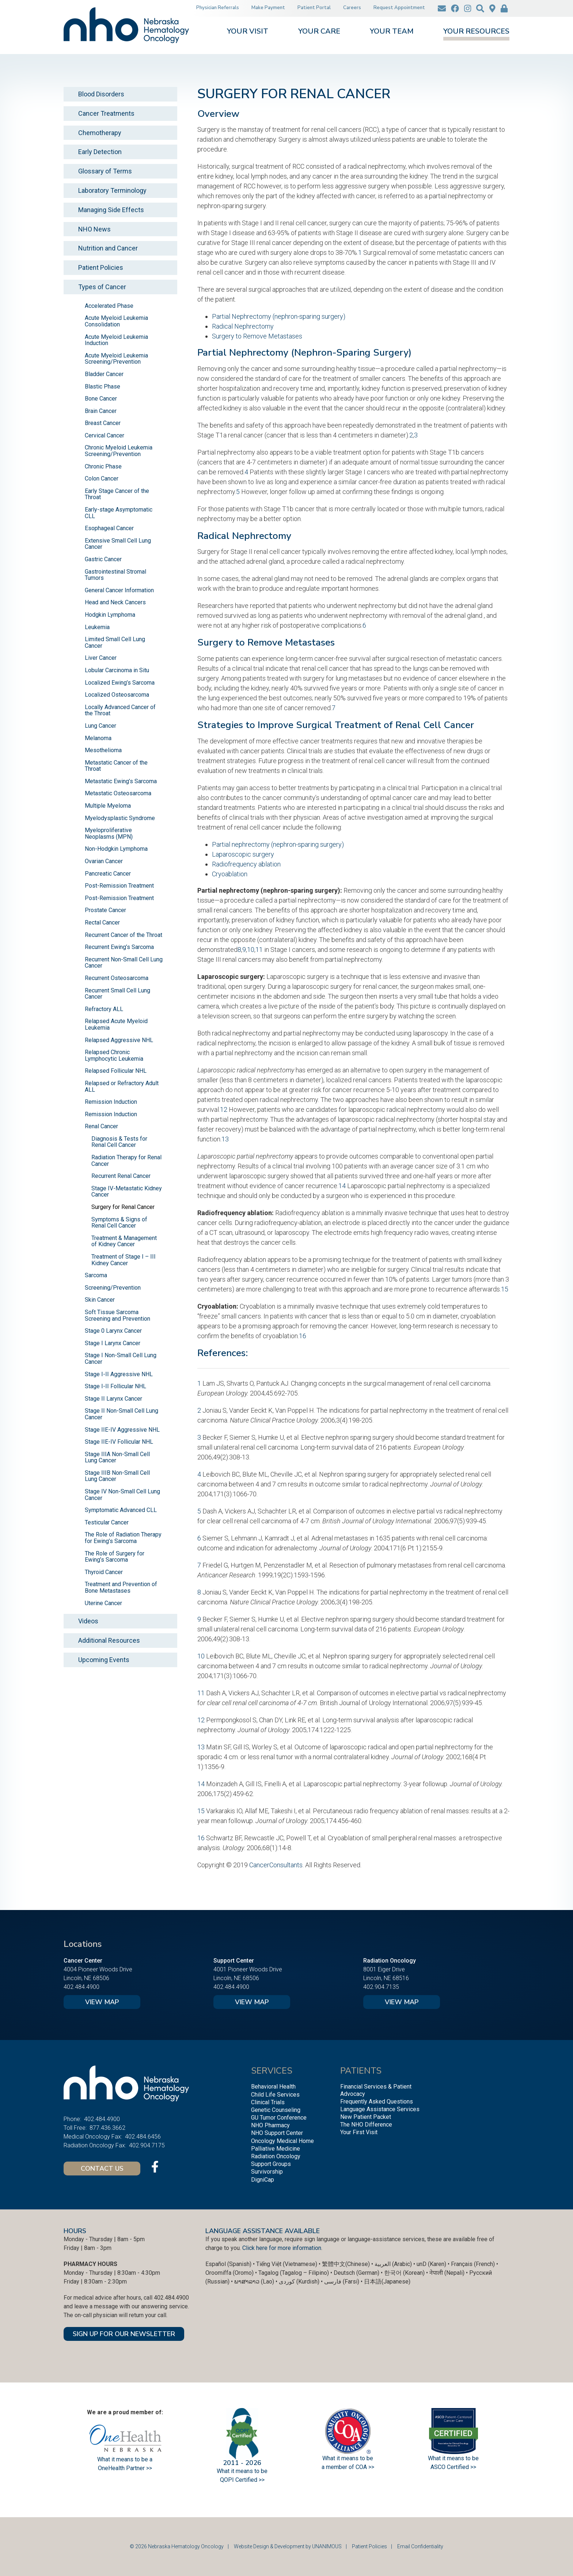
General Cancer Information (119, 590)
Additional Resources (109, 1640)
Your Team (392, 32)
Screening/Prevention (113, 1287)
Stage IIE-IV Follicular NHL (119, 1441)
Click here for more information (281, 2247)
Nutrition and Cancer (108, 248)
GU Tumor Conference (279, 2117)
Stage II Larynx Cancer (113, 1398)
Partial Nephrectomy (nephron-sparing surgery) (278, 316)
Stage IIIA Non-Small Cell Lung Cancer (117, 1457)
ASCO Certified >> (453, 2467)
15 (504, 1289)
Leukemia (97, 627)
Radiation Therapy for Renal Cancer (126, 1160)
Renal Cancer (101, 1126)
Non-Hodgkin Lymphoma (116, 848)
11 (259, 949)
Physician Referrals (217, 7)
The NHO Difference (366, 2124)
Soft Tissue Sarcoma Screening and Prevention (117, 1315)
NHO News (94, 229)
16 (302, 1336)
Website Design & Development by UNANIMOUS (288, 2546)
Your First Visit (358, 2132)
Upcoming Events (103, 1660)
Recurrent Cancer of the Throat (123, 934)
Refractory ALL (104, 1009)
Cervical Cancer (104, 435)
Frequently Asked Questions (376, 2101)
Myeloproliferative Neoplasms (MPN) (109, 833)
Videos (88, 1621)
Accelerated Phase (109, 305)
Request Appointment (399, 7)
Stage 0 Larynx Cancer (113, 1330)
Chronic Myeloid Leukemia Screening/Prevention (118, 451)
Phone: (72, 2119)
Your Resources (476, 32)
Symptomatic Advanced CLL (121, 1510)
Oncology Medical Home (282, 2140)
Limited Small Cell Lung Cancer (115, 642)
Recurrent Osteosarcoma (116, 978)
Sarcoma (96, 1275)
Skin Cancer (100, 1299)
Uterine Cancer (103, 1603)
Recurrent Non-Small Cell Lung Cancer (124, 962)
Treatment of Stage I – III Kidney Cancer (123, 1260)
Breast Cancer (103, 423)
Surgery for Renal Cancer (123, 1206)
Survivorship (267, 2171)
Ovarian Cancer (104, 861)
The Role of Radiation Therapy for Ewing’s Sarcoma (123, 1538)
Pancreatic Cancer (108, 873)
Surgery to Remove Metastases (257, 336)
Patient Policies (100, 267)
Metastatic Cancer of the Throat (116, 766)
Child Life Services (275, 2094)
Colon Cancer (101, 478)
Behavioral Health (273, 2086)
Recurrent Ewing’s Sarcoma (119, 946)
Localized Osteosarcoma (117, 694)
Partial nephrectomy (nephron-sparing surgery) (278, 844)
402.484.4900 (81, 1986)
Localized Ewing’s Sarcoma (120, 682)
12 (223, 1109)
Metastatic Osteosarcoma (118, 793)
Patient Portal (314, 7)
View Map (102, 2002)
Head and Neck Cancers (115, 602)
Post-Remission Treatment (119, 885)
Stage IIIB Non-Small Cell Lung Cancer (117, 1476)
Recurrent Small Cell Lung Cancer (117, 993)
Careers (352, 7)
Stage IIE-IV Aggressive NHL (122, 1429)
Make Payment (268, 7)
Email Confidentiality (420, 2546)
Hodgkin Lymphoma (110, 614)
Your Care (319, 32)
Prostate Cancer (105, 910)
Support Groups (271, 2163)
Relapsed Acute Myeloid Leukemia (116, 1024)
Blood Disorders (101, 94)
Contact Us (102, 2168)
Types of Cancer (102, 287)
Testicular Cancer (107, 1522)
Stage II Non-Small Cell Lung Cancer (121, 1414)
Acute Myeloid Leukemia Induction (116, 340)
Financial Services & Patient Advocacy (375, 2090)
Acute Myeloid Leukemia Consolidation (116, 321)
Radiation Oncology (275, 2156)
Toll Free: (75, 2127)
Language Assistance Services (380, 2109)
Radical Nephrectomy (243, 326)
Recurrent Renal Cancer (121, 1175)
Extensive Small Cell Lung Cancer (118, 544)
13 (225, 1139)
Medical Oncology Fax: (93, 2136)
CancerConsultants (276, 1865)
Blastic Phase (102, 386)
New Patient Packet (365, 2116)
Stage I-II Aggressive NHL (119, 1374)
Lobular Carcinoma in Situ (117, 670)
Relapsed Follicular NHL (116, 1070)
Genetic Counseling (275, 2109)
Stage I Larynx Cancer (112, 1343)
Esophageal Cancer (109, 528)
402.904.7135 (381, 1986)
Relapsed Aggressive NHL (119, 1040)
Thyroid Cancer (104, 1572)
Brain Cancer (101, 410)
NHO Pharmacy (270, 2125)
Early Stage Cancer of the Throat (117, 494)
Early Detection (100, 152)
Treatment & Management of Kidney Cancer (124, 1241)
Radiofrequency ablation (246, 864)
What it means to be (453, 2458)
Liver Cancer (101, 657)
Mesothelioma (103, 750)
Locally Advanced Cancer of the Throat (120, 710)
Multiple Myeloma (108, 805)
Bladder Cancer (104, 374)
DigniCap (262, 2179)
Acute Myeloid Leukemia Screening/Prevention (116, 358)
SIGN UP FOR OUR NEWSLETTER (124, 2334)
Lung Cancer (100, 725)
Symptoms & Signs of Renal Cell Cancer (119, 1222)
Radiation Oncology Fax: (95, 2145)
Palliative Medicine (275, 2148)
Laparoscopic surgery (243, 854)
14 (342, 1186)
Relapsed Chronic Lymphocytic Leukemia (114, 1055)
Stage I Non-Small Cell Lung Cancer (120, 1358)
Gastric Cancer (103, 559)
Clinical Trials (268, 2102)
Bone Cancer (101, 398)
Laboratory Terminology (112, 190)
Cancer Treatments (106, 113)
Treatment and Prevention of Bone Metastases (121, 1587)
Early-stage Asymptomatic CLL (118, 513)
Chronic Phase (103, 466)
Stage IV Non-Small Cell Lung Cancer (122, 1494)
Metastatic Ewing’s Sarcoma (121, 781)
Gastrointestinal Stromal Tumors (115, 575)
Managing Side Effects (111, 210)
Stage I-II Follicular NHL (115, 1386)
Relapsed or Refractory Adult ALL (122, 1086)
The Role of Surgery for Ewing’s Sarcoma (114, 1556)
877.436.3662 (107, 2127)
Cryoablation (229, 874)
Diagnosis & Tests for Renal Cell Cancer (119, 1142)
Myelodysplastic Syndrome (120, 818)
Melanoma (98, 738)
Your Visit (247, 32)
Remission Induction (111, 1101)
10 (250, 949)
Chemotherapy (99, 133)
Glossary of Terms (105, 171)
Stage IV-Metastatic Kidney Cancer (126, 1191)
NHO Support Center (277, 2132)
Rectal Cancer (102, 922)
